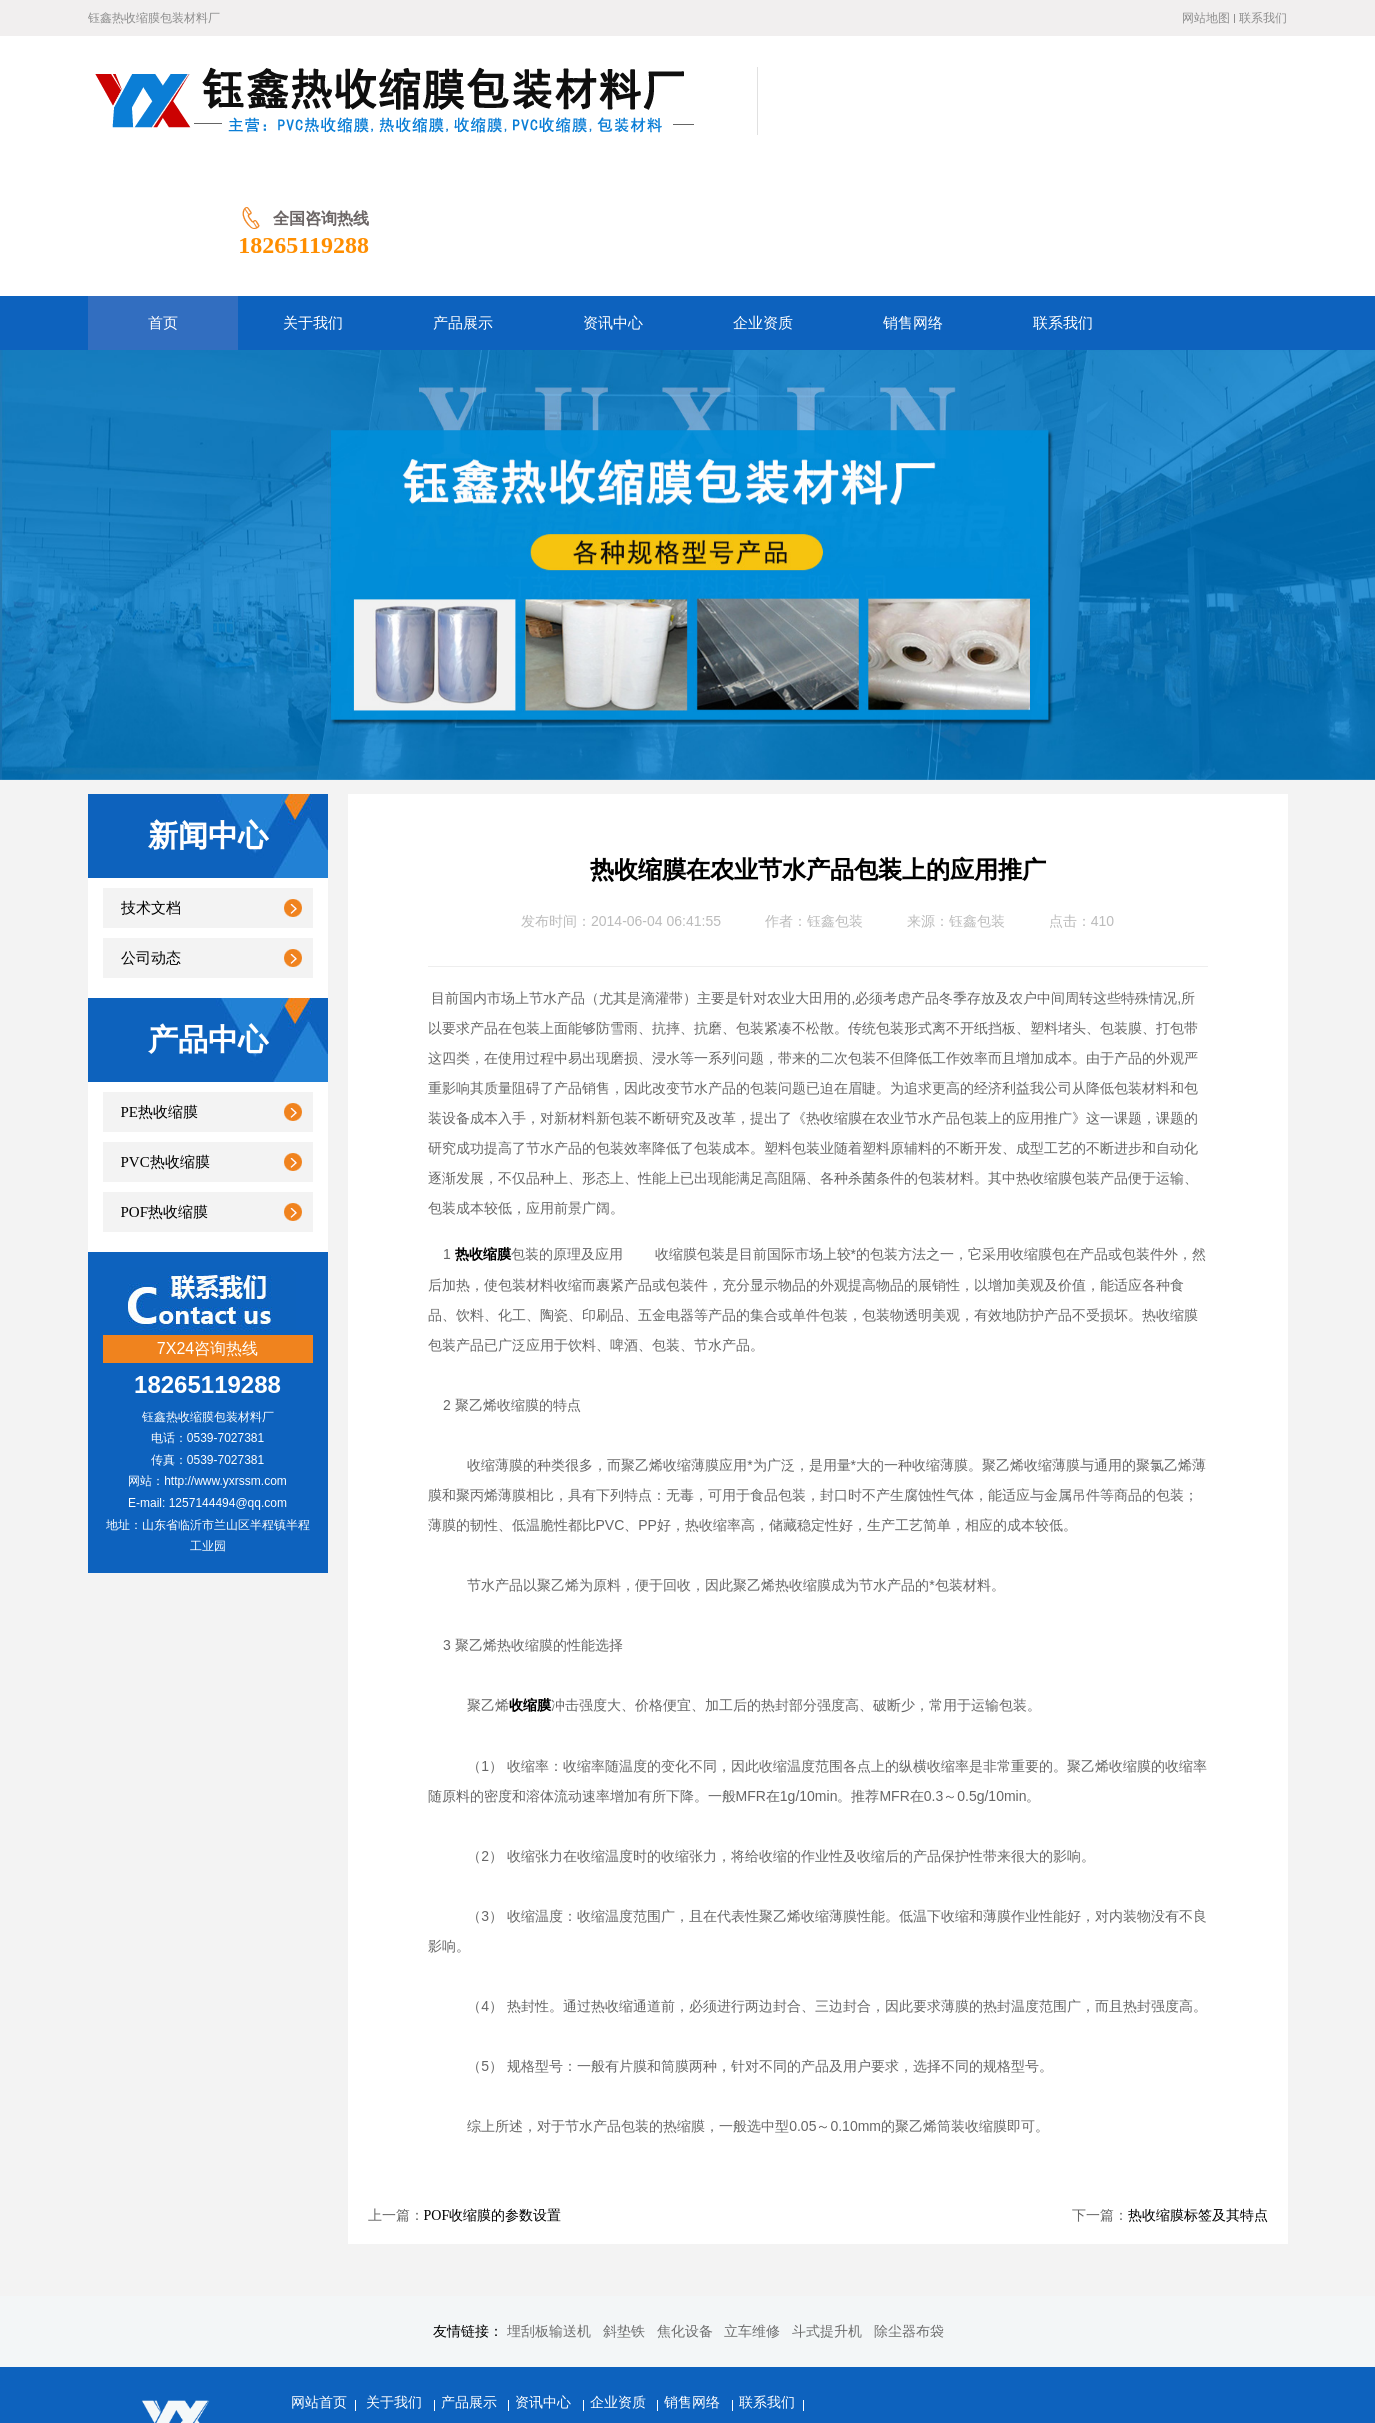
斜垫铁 (624, 2201)
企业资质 (620, 2272)
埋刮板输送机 (549, 2201)
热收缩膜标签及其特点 (1198, 2085)
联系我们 (1263, 18)
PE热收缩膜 (160, 982)
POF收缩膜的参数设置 (493, 2085)
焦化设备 (685, 2201)
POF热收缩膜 (165, 1082)
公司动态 (151, 828)
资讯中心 (545, 2272)
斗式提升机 (827, 2201)
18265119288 (1221, 115)
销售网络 (694, 2272)
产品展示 (471, 2272)
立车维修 (752, 2201)
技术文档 (151, 778)
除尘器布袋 (909, 2201)
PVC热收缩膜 (165, 1032)
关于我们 (396, 2272)
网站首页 (319, 2272)
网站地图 (1206, 18)
